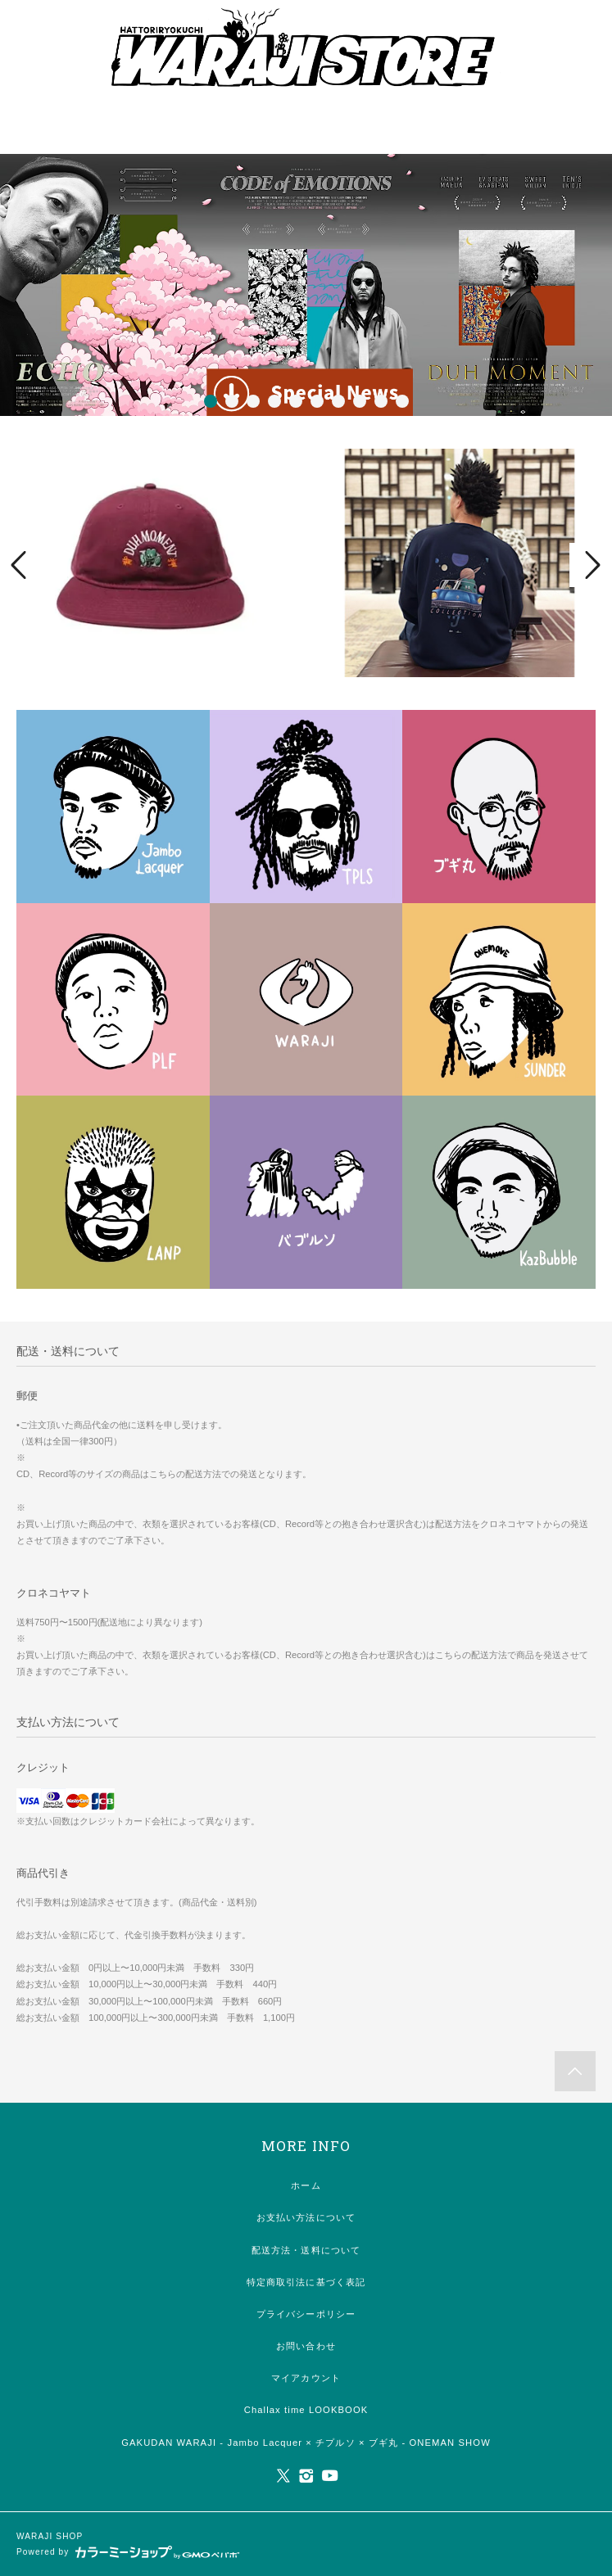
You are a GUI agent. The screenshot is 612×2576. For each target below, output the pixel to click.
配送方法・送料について (306, 2250)
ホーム (305, 2185)
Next (590, 565)
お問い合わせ (306, 2346)
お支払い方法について (306, 2217)
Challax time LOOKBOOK (306, 2410)
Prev (21, 565)
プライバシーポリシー (306, 2314)
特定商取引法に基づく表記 (306, 2282)
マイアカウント (306, 2378)
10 (402, 401)
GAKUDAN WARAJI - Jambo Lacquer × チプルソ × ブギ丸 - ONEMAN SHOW (306, 2442)
